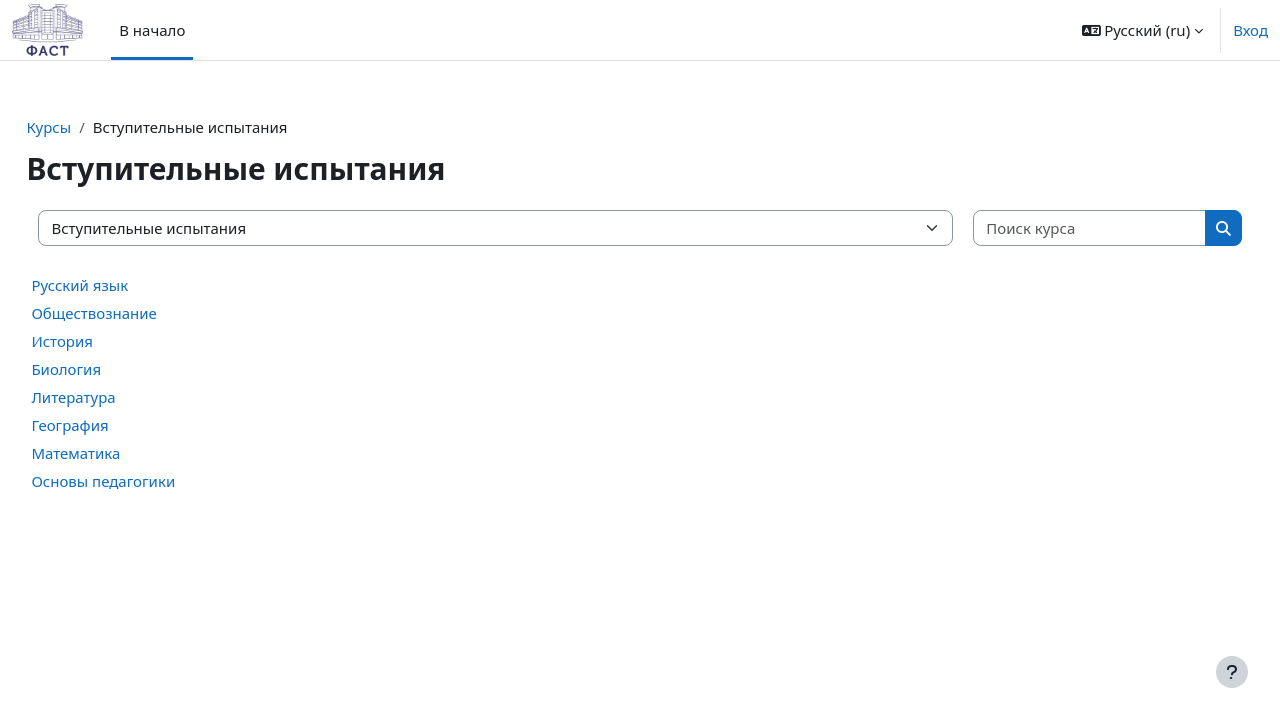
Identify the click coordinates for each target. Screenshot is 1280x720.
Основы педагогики (148, 481)
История (107, 341)
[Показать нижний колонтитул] (1232, 672)
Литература (118, 397)
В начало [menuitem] (152, 30)
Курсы (93, 127)
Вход (1250, 30)
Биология (111, 369)
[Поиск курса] (1055, 228)
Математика (120, 453)
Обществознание (139, 313)
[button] (1143, 30)
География (114, 425)
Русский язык (124, 285)
